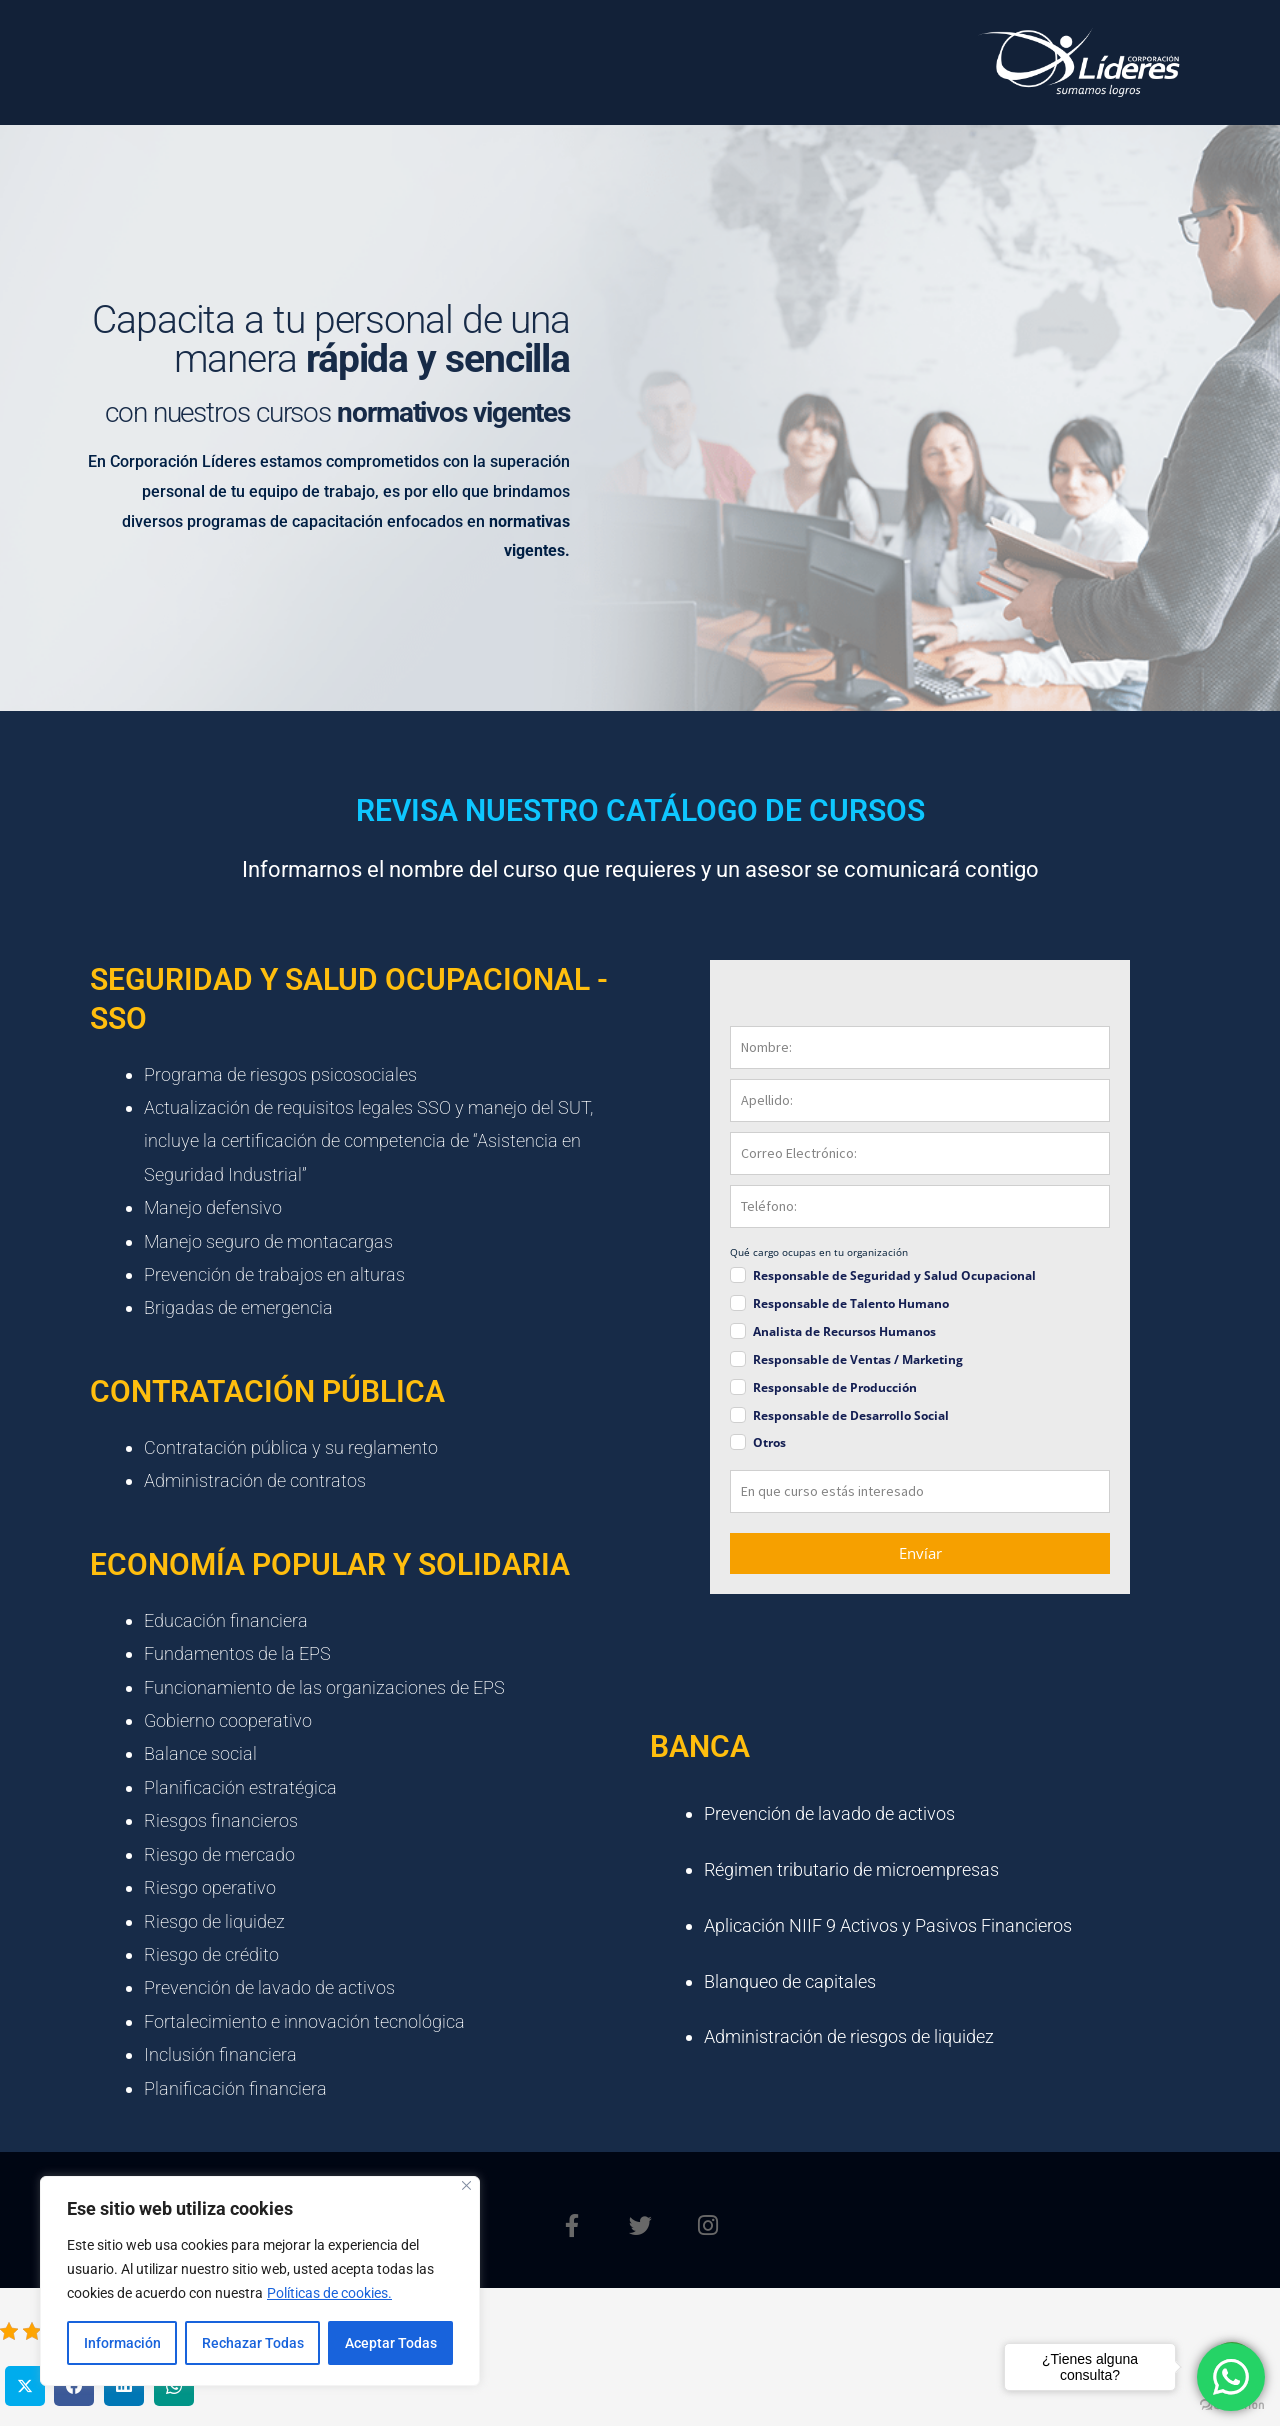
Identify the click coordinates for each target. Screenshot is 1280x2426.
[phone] (920, 1206)
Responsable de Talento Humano (851, 1303)
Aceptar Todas (391, 2343)
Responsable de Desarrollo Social (851, 1415)
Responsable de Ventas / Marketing (858, 1359)
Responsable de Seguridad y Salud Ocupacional (894, 1275)
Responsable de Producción (835, 1387)
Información (122, 2343)
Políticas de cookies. (329, 2293)
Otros (769, 1442)
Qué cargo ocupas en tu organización (819, 1252)
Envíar (920, 1553)
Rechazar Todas (253, 2343)
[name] (920, 1047)
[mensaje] (920, 1491)
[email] (920, 1153)
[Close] (466, 2185)
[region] (260, 2281)
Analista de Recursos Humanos (844, 1331)
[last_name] (920, 1100)
